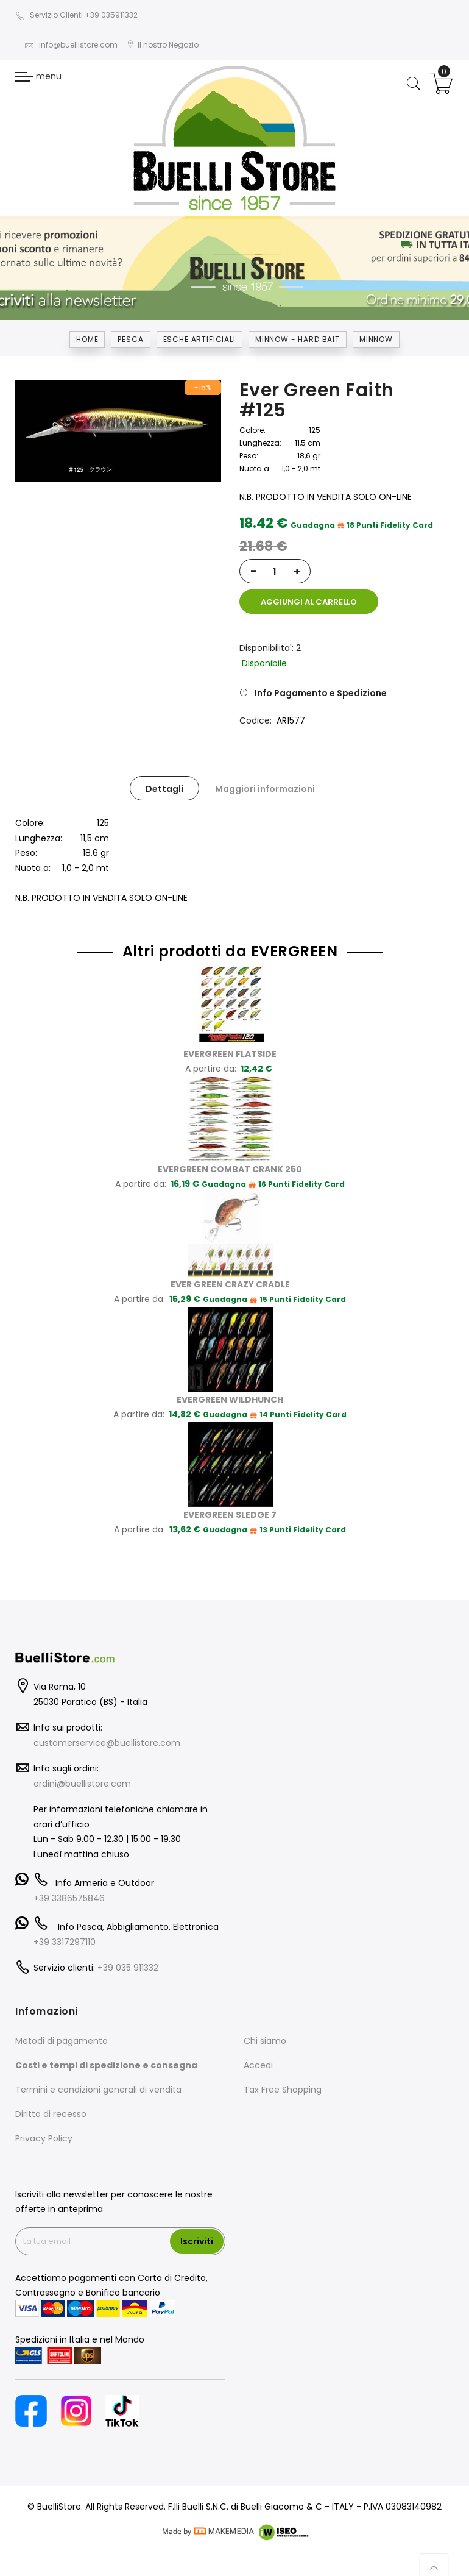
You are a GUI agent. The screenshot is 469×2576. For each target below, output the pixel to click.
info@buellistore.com (71, 45)
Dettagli (164, 780)
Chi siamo (265, 2032)
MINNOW (376, 339)
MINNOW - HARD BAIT (297, 339)
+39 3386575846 (69, 1888)
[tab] (164, 779)
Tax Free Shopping (283, 2080)
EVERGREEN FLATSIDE (230, 1044)
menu (38, 76)
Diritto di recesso (50, 2105)
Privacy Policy (43, 2129)
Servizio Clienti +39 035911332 (76, 15)
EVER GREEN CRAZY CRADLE (230, 1274)
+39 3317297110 (65, 1932)
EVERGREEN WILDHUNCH (230, 1390)
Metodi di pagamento (61, 2032)
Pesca (130, 339)
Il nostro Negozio (163, 45)
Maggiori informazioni (265, 780)
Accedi (258, 2056)
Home (87, 339)
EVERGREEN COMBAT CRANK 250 (230, 1159)
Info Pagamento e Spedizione (321, 684)
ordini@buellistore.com (82, 1774)
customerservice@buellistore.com (107, 1733)
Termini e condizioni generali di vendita (98, 2080)
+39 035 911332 (127, 1958)
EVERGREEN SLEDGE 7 (230, 1505)
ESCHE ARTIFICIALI (199, 339)
